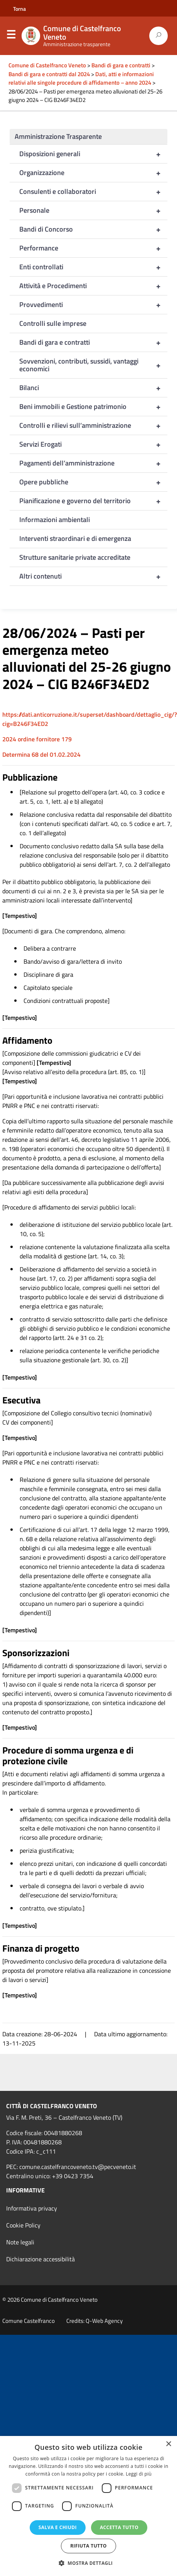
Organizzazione (93, 173)
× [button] (168, 2444)
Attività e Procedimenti (93, 286)
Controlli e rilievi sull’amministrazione (93, 425)
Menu (10, 36)
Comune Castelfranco (28, 2320)
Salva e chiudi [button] (58, 2527)
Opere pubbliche (93, 482)
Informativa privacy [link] (31, 2208)
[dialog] (88, 2506)
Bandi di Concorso (93, 229)
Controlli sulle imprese (52, 323)
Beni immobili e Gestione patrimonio (93, 406)
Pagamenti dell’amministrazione (93, 463)
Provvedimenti (93, 304)
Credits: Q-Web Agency (94, 2320)
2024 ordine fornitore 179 (37, 739)
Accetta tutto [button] (119, 2527)
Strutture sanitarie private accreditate (74, 557)
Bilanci (93, 388)
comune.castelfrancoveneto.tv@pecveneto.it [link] (77, 2166)
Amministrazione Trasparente (58, 136)
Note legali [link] (20, 2242)
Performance (93, 248)
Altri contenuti (93, 576)
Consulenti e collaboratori (93, 191)
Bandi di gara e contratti (93, 342)
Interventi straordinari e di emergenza (75, 538)
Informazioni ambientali (54, 519)
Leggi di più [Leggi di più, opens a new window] (139, 2474)
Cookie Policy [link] (23, 2225)
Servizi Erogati (93, 444)
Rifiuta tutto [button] (88, 2546)
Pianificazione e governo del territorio (93, 501)
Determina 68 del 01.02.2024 (41, 754)
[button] (88, 2563)
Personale (93, 210)
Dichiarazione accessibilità (40, 2259)
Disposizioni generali (93, 154)
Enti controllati (93, 267)
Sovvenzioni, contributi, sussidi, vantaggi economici (93, 365)
